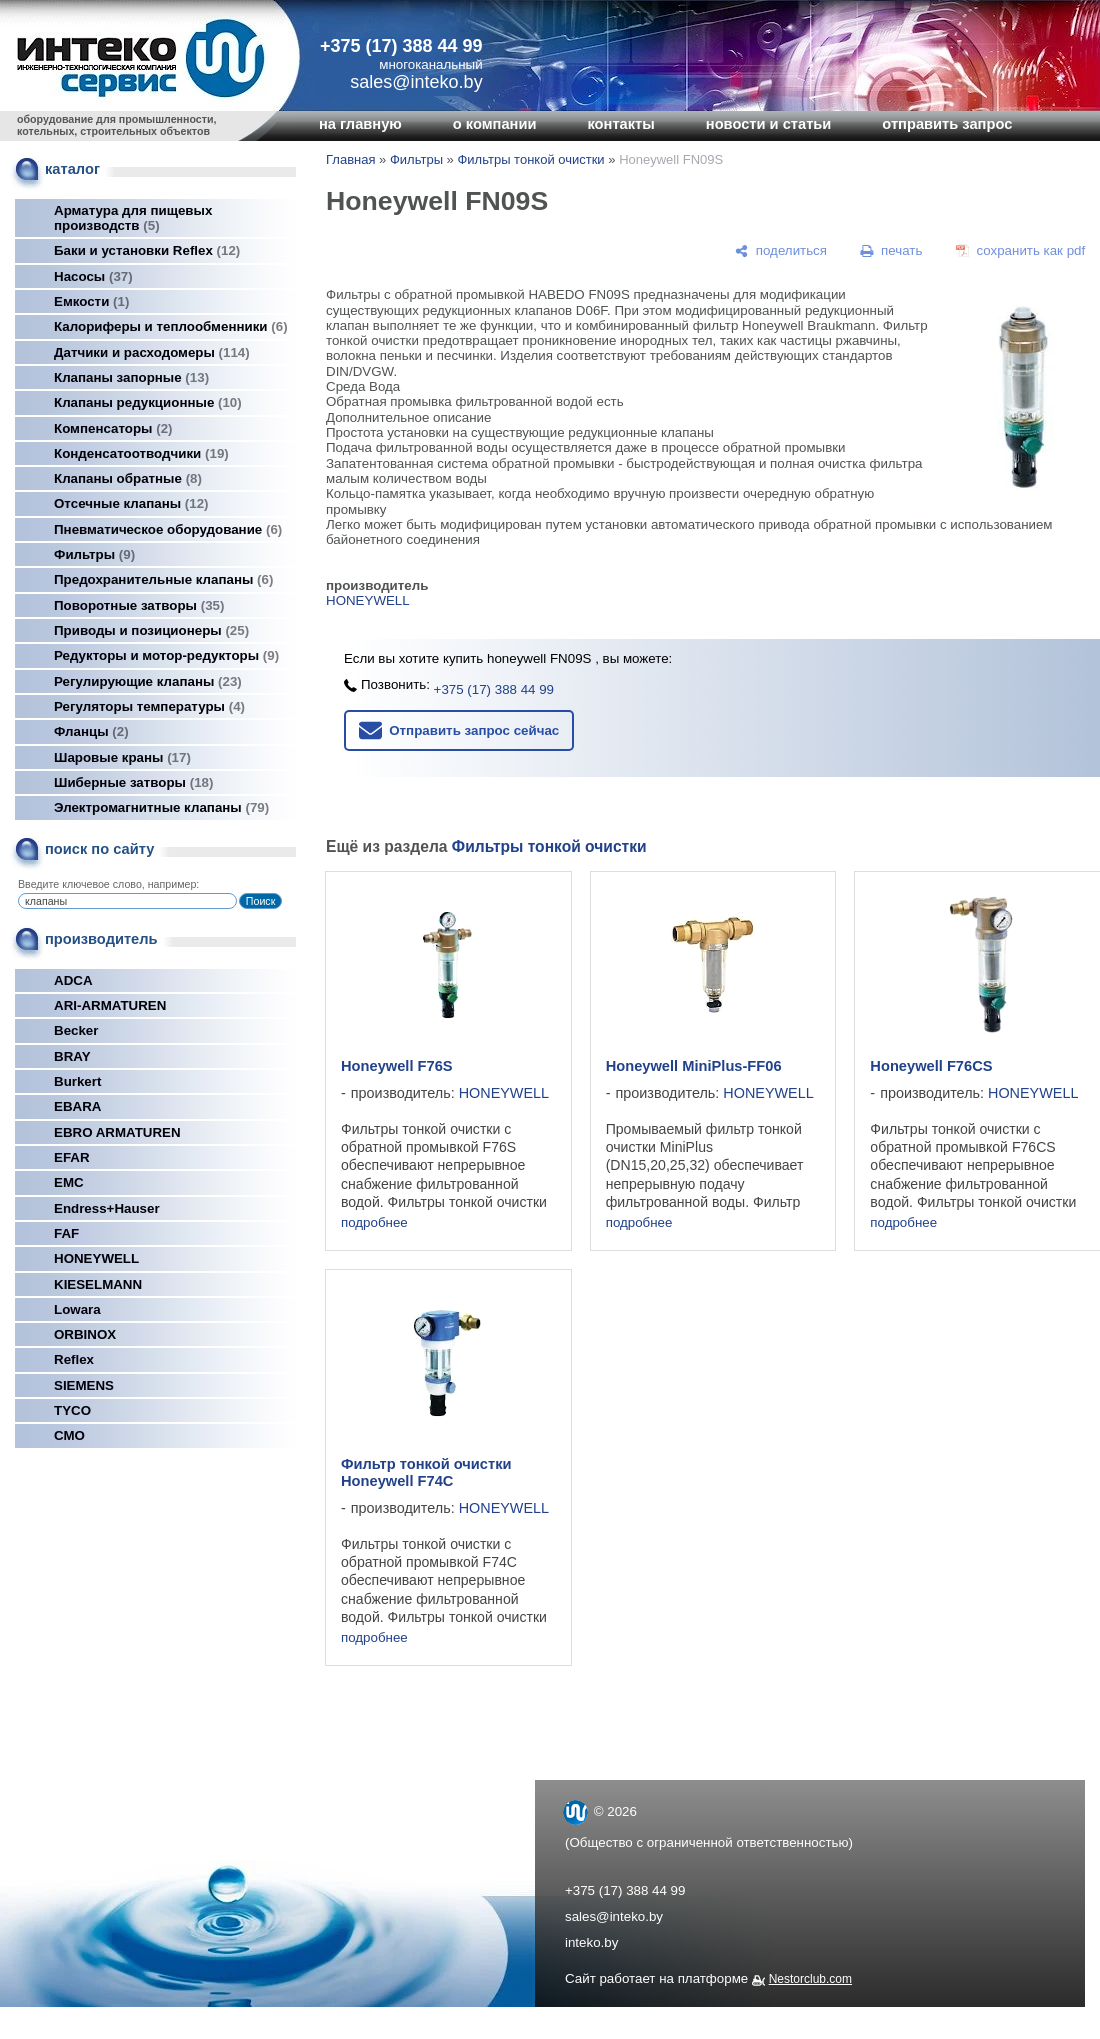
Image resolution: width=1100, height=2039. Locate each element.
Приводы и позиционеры (151, 630)
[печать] (892, 250)
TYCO (72, 1410)
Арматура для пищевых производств (133, 218)
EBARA (77, 1106)
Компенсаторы (113, 428)
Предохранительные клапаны (163, 579)
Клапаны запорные (131, 377)
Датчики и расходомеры (152, 352)
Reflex (74, 1359)
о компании (495, 124)
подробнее (374, 1222)
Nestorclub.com (810, 1979)
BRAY (72, 1056)
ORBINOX (85, 1334)
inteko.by (591, 1942)
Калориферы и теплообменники (171, 326)
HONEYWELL (96, 1258)
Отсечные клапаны (131, 503)
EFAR (72, 1157)
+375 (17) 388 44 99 (401, 46)
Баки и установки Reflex (147, 250)
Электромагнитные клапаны (161, 807)
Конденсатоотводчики (141, 453)
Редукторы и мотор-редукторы (166, 655)
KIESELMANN (98, 1284)
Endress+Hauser (107, 1208)
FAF (66, 1233)
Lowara (77, 1309)
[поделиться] (781, 250)
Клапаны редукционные (148, 402)
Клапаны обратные (128, 478)
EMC (69, 1182)
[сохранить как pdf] (1020, 250)
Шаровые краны (122, 757)
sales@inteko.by (614, 1916)
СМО (69, 1435)
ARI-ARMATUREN (110, 1005)
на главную (360, 124)
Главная (350, 159)
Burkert (77, 1081)
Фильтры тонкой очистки (530, 159)
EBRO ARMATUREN (117, 1132)
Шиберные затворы (133, 782)
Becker (76, 1030)
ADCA (73, 980)
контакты (620, 124)
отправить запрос (947, 124)
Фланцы (91, 731)
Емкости (91, 301)
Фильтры (94, 554)
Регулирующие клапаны (148, 681)
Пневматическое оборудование (168, 529)
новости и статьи (769, 124)
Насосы (93, 276)
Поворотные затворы (139, 605)
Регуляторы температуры (149, 706)
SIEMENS (84, 1385)
